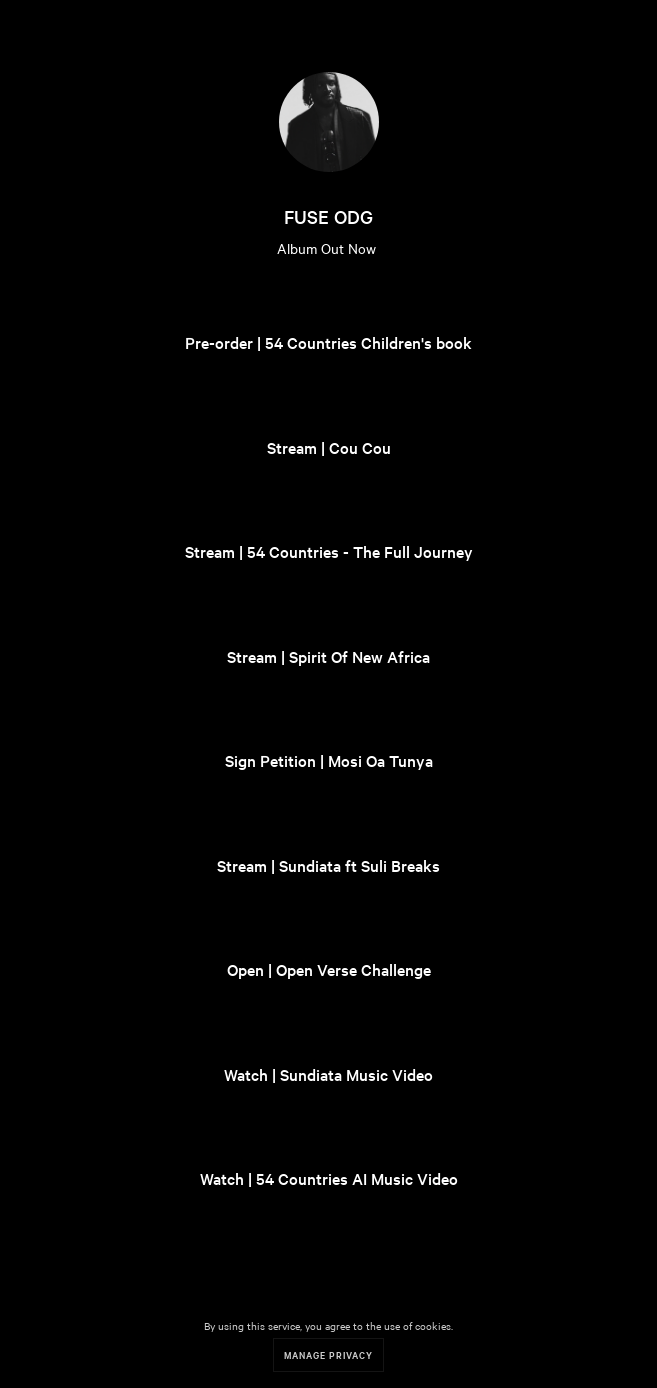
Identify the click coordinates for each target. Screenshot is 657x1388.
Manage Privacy (328, 1354)
